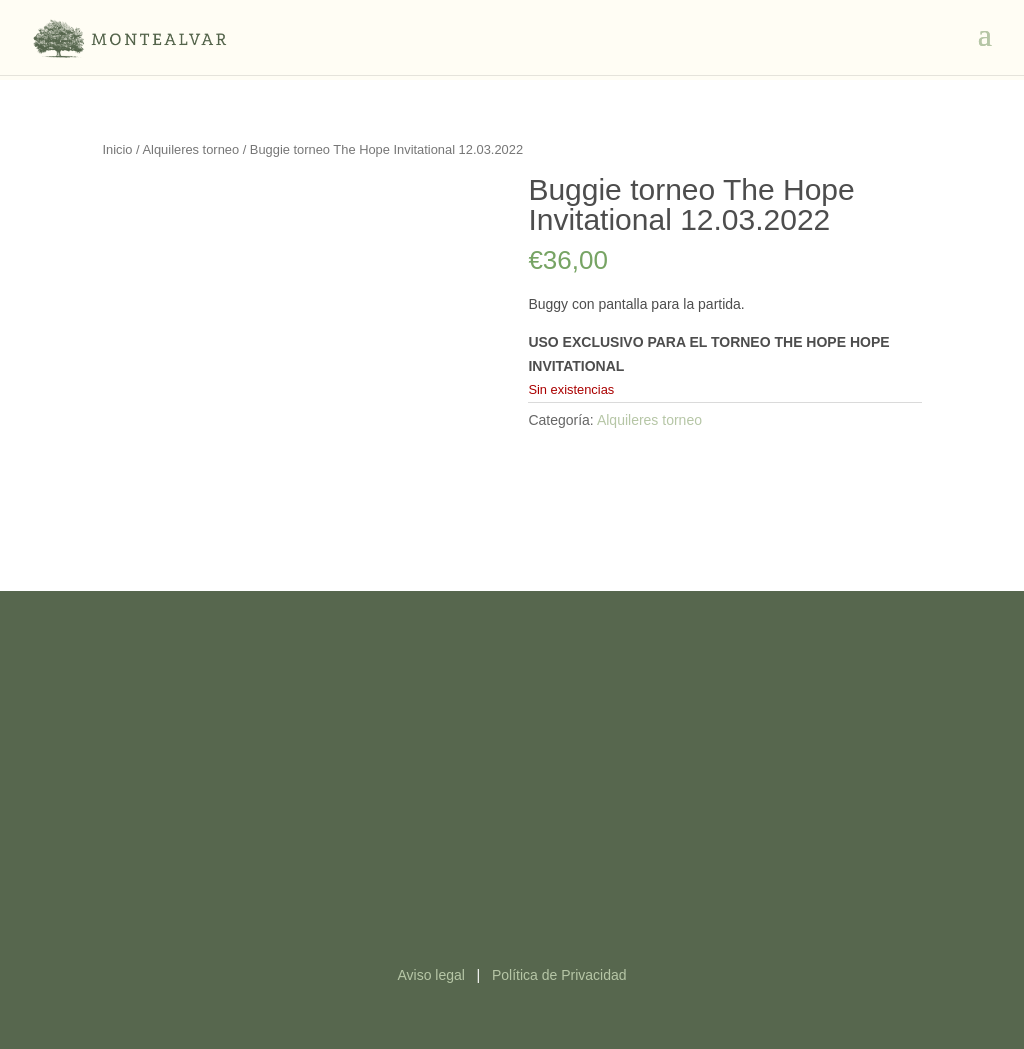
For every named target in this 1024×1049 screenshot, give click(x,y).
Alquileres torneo (191, 149)
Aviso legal (430, 975)
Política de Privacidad (559, 975)
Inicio (117, 149)
